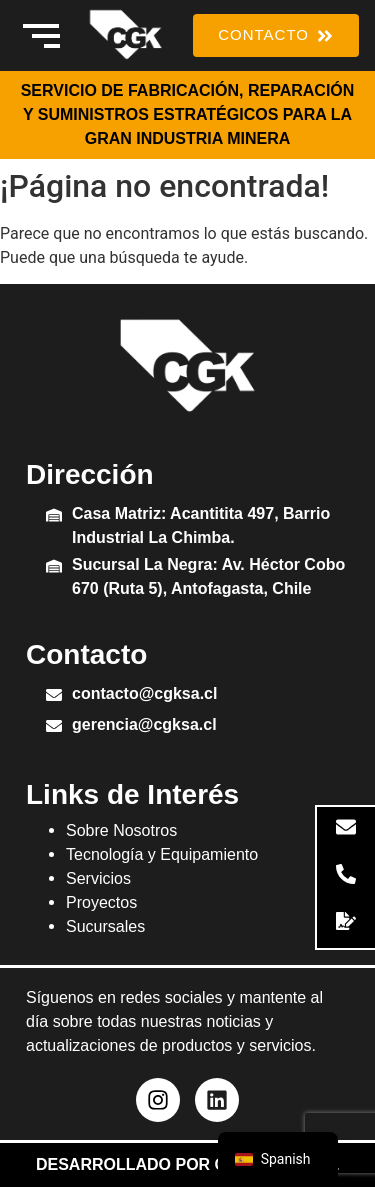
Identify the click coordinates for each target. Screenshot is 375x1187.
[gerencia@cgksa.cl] (54, 727)
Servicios (98, 878)
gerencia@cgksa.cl (144, 724)
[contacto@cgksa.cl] (54, 696)
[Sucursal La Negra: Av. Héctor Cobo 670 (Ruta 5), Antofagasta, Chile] (54, 567)
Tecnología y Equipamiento (162, 854)
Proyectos (101, 902)
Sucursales (105, 926)
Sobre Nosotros (121, 830)
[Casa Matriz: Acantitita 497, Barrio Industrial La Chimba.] (54, 516)
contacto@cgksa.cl (144, 693)
